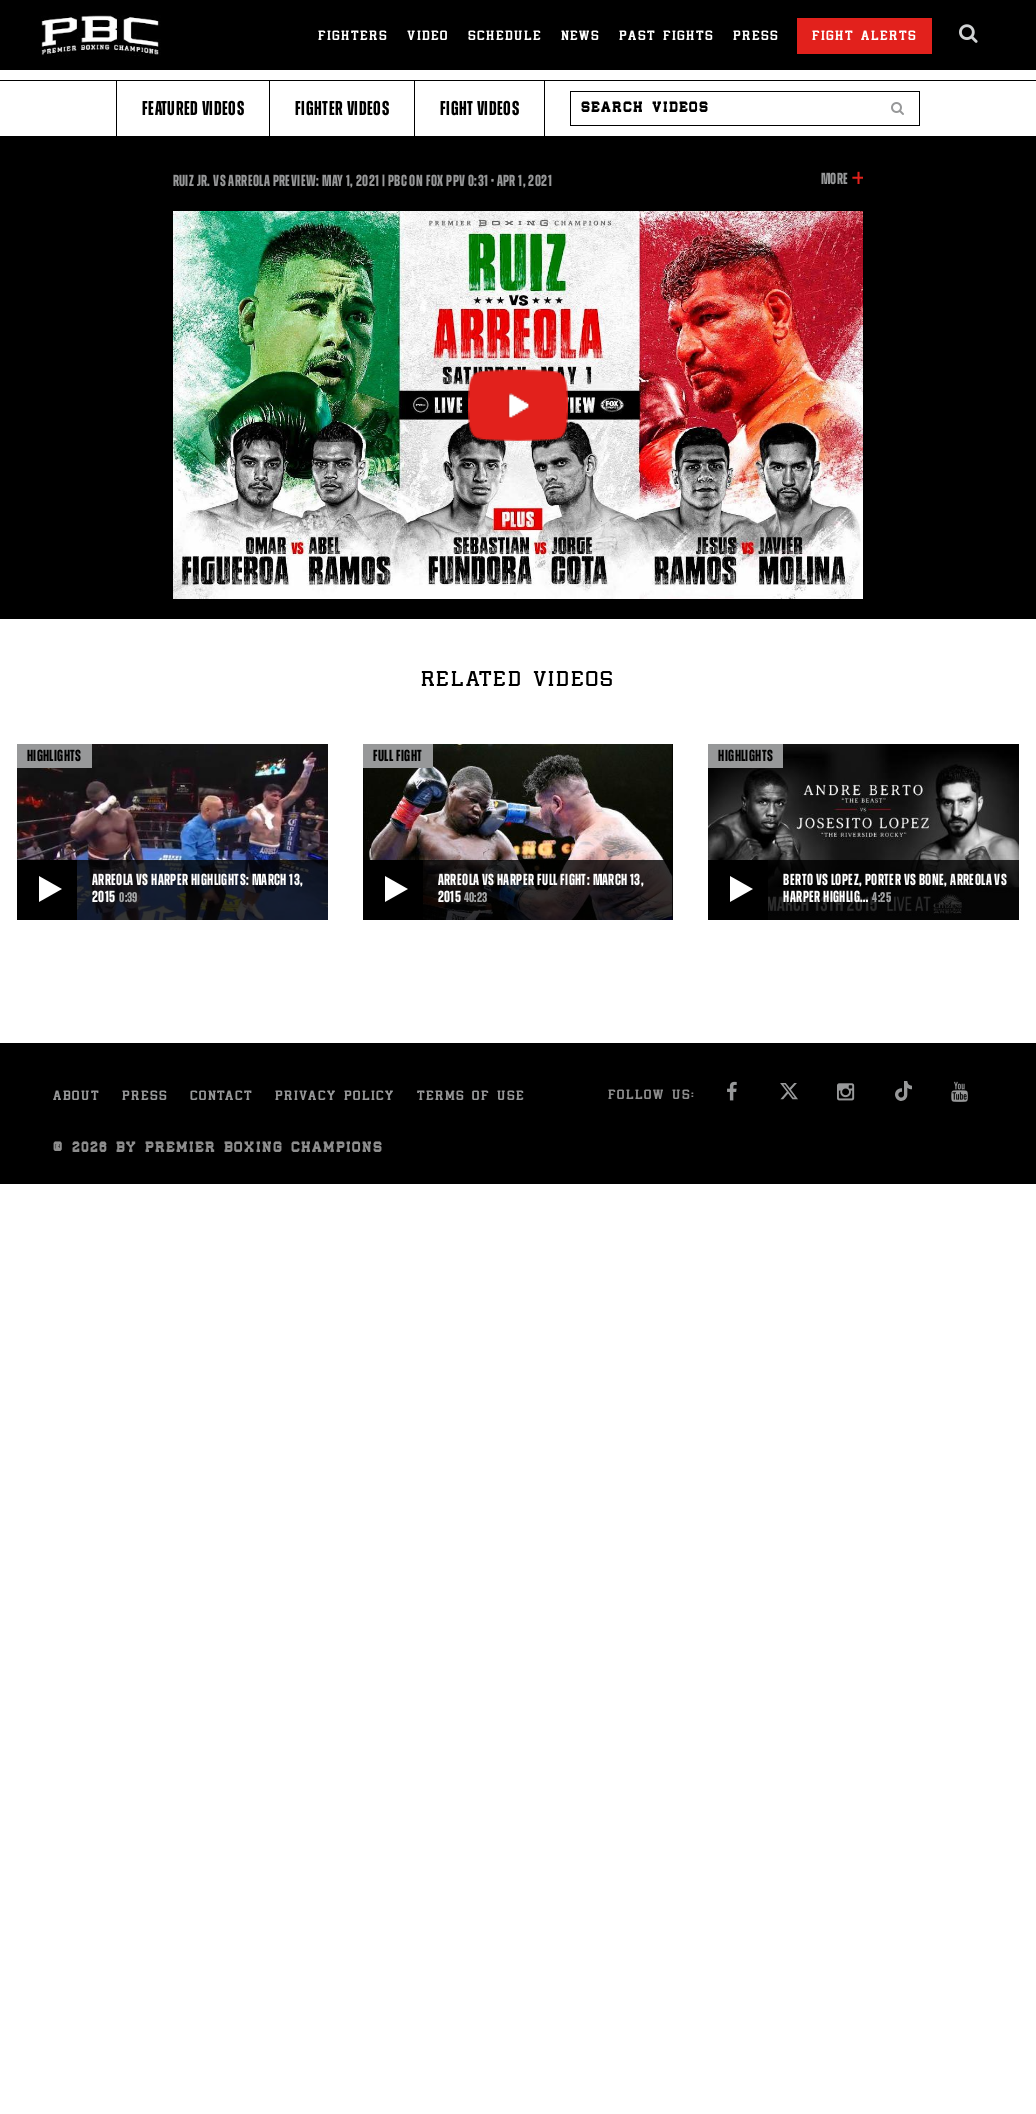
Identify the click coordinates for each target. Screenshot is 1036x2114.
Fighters (353, 37)
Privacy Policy (335, 1097)
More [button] (834, 179)
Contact (221, 1097)
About (76, 1097)
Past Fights (666, 37)
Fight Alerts (864, 37)
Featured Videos (193, 108)
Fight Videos (479, 108)
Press (756, 37)
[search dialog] (969, 34)
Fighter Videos (342, 108)
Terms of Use (471, 1097)
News (580, 37)
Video (428, 37)
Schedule (505, 37)
